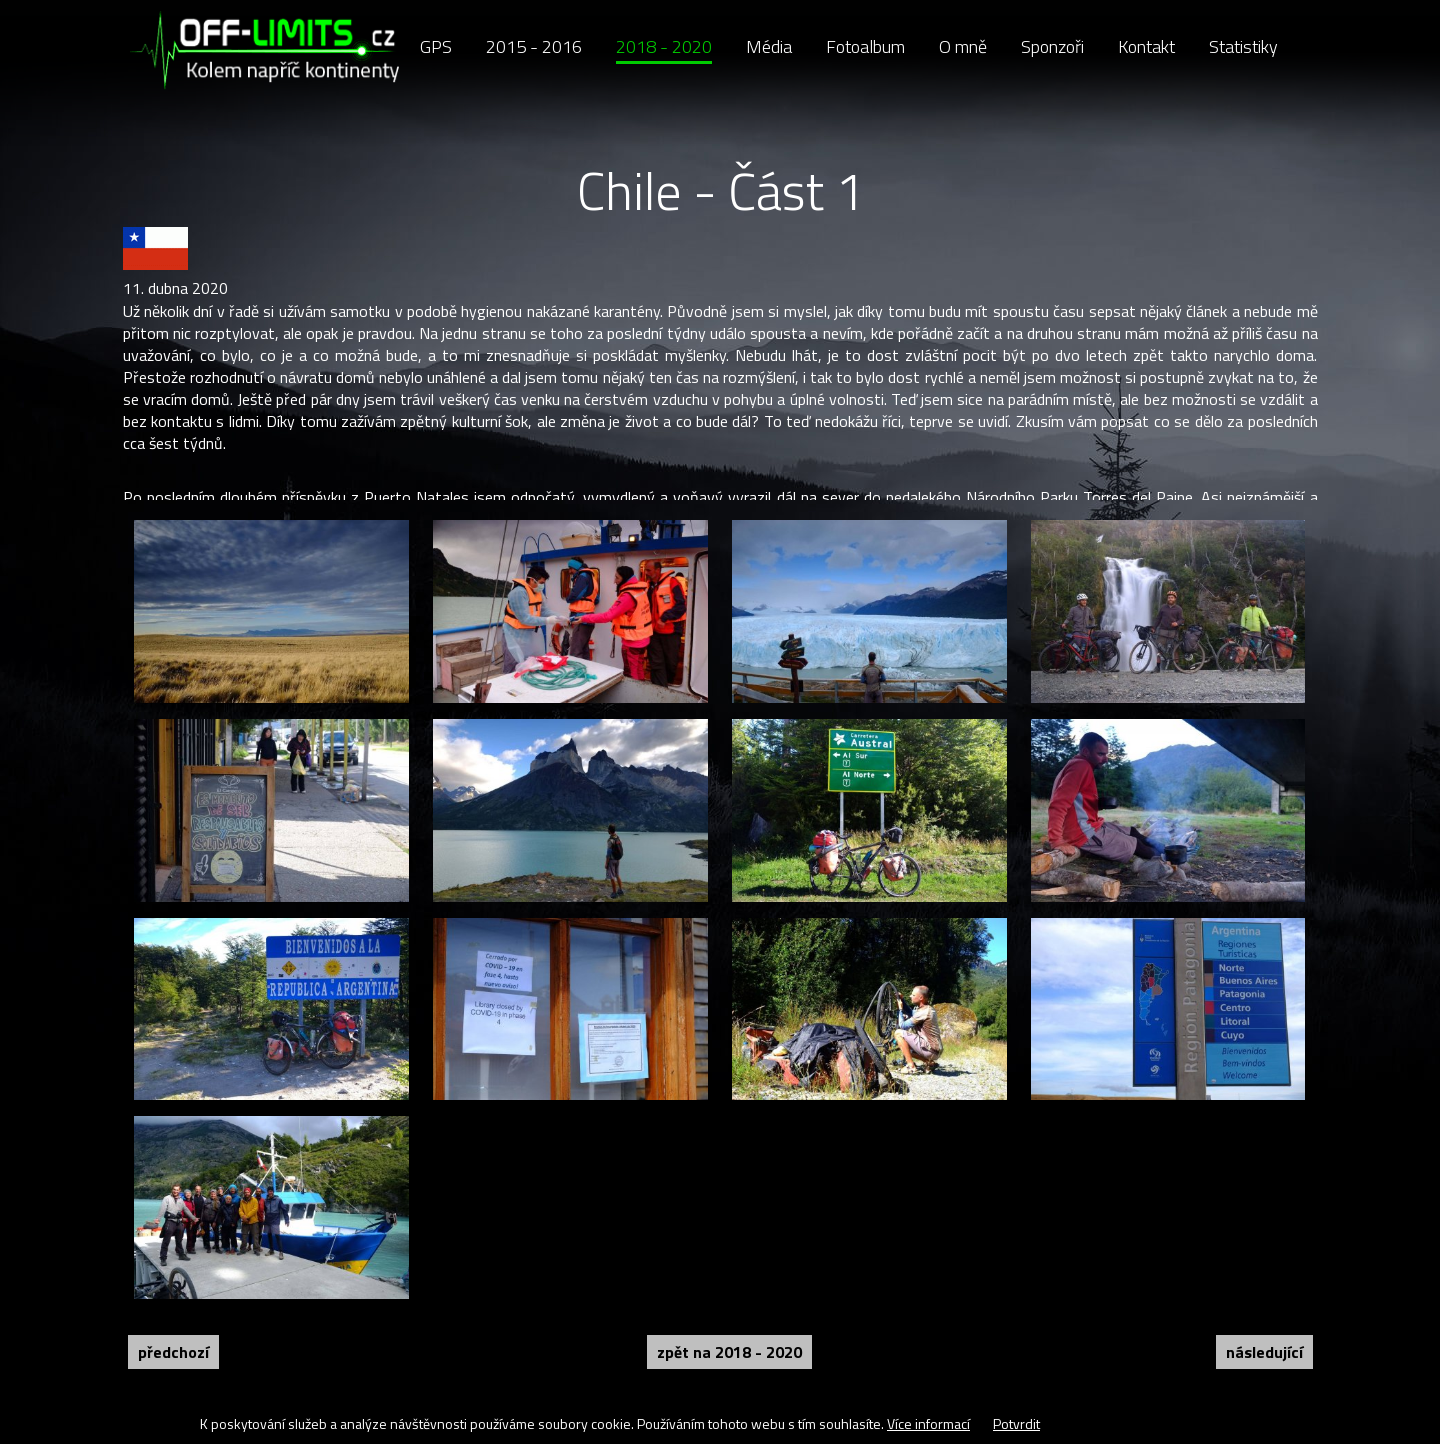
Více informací (928, 1423)
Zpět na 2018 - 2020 (729, 1352)
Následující (1264, 1352)
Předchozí (173, 1352)
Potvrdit (1016, 1423)
